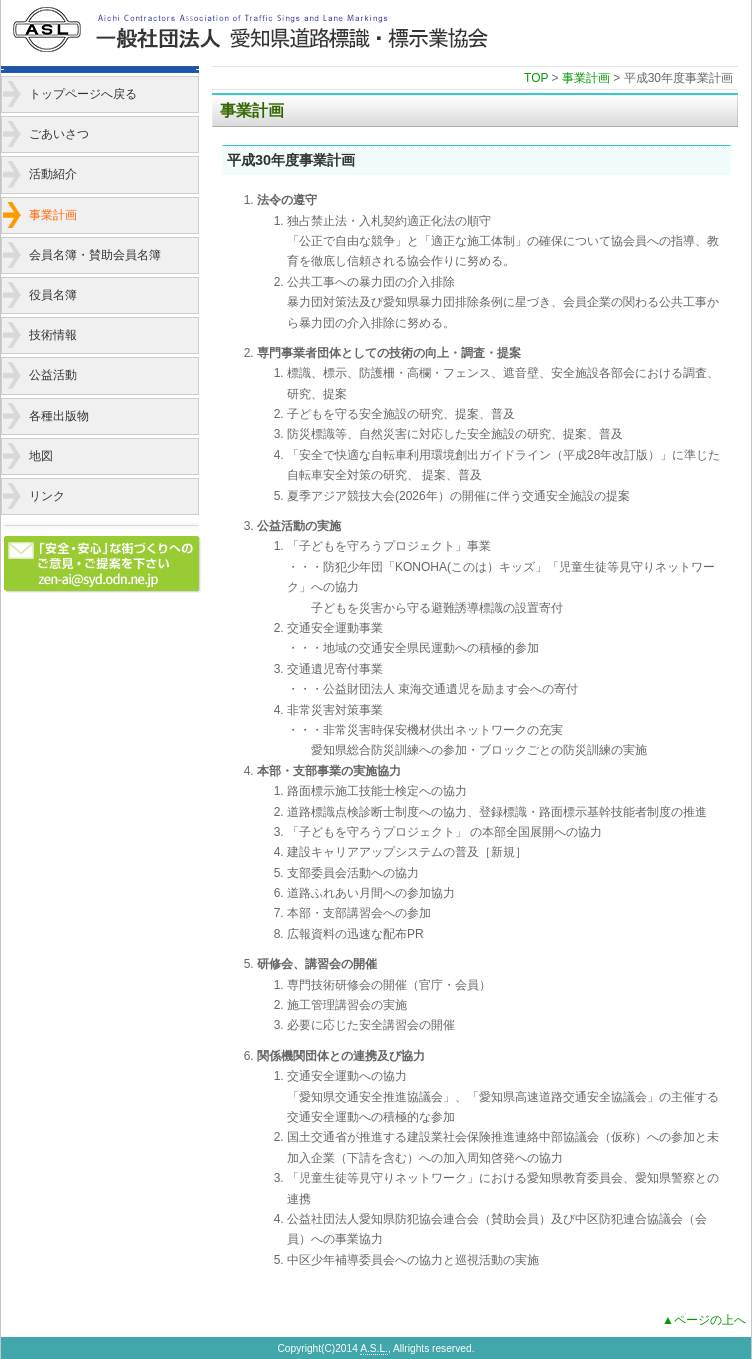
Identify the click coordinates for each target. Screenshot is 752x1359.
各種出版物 (59, 416)
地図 (41, 456)
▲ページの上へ (704, 1320)
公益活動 (53, 375)
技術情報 (53, 335)
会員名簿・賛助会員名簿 (95, 255)
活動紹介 (53, 174)
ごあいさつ (59, 134)
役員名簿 (53, 295)
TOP (536, 78)
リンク (47, 496)
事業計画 (53, 215)
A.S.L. (374, 1348)
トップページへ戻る (83, 94)
